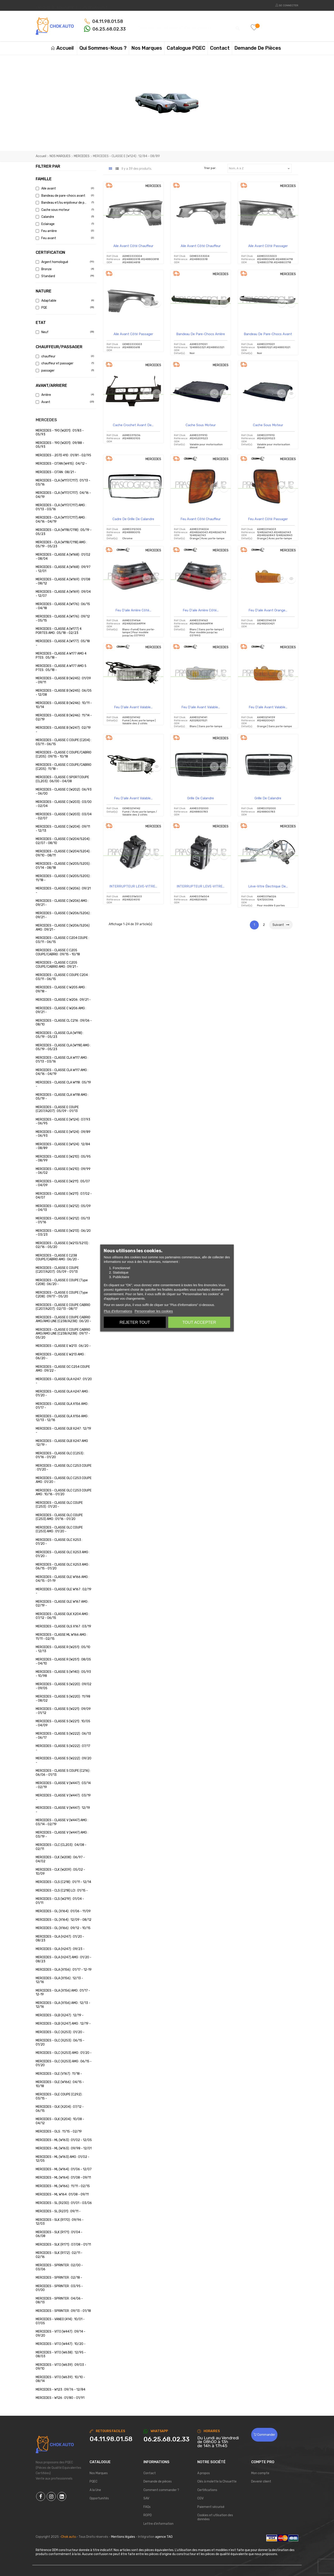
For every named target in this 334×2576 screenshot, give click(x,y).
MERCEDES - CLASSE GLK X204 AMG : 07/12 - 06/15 (62, 1616)
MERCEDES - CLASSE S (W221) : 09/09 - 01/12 (63, 1711)
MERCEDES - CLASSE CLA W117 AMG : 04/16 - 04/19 (62, 1072)
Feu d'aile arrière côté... (133, 610)
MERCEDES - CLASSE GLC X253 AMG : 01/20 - (63, 1554)
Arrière (64, 395)
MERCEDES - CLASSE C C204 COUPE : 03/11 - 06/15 (62, 940)
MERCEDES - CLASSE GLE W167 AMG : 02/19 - (62, 1604)
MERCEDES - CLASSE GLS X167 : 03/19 (63, 1626)
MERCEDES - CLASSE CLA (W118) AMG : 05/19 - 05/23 (63, 1047)
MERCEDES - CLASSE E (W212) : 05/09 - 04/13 (63, 1208)
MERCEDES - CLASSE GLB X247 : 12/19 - (63, 1431)
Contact (149, 2473)
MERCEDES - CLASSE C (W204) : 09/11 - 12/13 (63, 829)
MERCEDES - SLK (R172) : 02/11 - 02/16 (59, 2255)
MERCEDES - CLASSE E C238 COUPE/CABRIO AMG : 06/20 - (57, 1257)
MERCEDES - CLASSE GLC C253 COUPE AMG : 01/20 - (64, 1480)
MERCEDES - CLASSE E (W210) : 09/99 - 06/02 (63, 1171)
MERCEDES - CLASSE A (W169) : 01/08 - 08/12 (63, 581)
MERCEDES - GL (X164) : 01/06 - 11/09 (63, 1911)
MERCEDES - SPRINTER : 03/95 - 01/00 (59, 2288)
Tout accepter (199, 1322)
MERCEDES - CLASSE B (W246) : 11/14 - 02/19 (64, 717)
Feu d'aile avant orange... (267, 610)
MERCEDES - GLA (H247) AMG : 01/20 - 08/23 (63, 1959)
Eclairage (64, 224)
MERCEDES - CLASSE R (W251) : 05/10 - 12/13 (63, 1649)
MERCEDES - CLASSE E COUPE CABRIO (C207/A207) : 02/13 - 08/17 (63, 1307)
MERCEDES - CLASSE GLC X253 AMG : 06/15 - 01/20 (63, 1567)
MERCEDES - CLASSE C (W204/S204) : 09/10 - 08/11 (63, 853)
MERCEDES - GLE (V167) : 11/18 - (59, 2074)
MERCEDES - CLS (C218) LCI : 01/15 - (62, 1890)
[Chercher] (188, 26)
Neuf (64, 332)
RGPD (147, 2515)
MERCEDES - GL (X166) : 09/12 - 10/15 (63, 1928)
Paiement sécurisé (210, 2507)
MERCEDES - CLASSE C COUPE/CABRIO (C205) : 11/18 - (63, 767)
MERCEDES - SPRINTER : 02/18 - (59, 2278)
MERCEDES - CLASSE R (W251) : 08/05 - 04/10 (63, 1661)
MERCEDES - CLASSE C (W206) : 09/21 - (63, 890)
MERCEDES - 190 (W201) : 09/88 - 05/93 (60, 445)
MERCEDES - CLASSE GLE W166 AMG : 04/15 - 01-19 (62, 1579)
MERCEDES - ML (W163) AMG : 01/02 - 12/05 (62, 2159)
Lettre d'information (158, 2524)
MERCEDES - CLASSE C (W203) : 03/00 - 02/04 (64, 804)
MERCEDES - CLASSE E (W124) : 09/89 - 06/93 (63, 1134)
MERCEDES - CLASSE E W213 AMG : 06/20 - (60, 1356)
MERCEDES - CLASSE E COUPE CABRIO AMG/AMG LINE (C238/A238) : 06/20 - (63, 1319)
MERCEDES (46, 419)
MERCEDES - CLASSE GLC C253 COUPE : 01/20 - (64, 1468)
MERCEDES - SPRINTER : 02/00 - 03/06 (59, 2267)
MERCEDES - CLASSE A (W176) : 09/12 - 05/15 (63, 618)
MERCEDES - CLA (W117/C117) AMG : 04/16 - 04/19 (61, 520)
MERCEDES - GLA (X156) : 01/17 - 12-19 (64, 1970)
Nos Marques (99, 2473)
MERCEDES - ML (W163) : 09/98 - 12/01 (64, 2148)
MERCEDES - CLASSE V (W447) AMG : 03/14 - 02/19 (62, 1822)
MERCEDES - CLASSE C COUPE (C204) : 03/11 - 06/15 (63, 742)
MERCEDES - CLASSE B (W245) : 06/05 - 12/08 (64, 693)
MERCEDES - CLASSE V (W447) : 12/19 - (63, 1810)
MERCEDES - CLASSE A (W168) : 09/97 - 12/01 (63, 569)
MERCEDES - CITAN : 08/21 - (56, 472)
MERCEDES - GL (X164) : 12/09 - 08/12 (63, 1920)
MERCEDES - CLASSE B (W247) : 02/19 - (63, 730)
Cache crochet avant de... (133, 425)
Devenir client (261, 2481)
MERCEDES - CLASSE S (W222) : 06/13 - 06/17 (63, 1736)
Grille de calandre (200, 798)
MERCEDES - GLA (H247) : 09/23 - (60, 1949)
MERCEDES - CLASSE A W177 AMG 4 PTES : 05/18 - (61, 656)
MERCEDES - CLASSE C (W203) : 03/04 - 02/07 (64, 816)
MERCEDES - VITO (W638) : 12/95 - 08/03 (61, 2354)
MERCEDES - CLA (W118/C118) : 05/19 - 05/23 (64, 532)
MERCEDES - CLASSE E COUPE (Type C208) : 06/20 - (62, 1282)
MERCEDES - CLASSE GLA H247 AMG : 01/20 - (62, 1393)
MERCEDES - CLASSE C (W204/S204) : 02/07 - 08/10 (63, 841)
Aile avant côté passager (268, 246)
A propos (203, 2473)
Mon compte (260, 2473)
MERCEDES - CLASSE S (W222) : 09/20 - (63, 1760)
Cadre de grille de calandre (133, 519)
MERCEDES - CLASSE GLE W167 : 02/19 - (63, 1591)
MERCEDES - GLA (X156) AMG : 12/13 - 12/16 (63, 2005)
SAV (146, 2498)
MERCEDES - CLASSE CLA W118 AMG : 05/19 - (62, 1097)
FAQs (147, 2507)
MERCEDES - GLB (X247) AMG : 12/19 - (63, 2024)
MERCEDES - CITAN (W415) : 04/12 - (61, 464)
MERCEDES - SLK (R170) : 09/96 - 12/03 (60, 2222)
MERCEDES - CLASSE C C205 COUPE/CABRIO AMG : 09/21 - (57, 965)
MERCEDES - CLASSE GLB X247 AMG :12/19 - (62, 1443)
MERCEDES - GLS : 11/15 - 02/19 (59, 2131)
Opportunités (99, 2498)
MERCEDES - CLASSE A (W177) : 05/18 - (63, 643)
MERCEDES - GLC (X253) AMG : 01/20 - (64, 2053)
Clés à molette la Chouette (217, 2481)
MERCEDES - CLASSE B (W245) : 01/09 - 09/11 (63, 680)
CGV (200, 2498)
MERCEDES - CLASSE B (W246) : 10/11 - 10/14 (64, 705)
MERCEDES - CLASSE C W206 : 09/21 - (63, 1000)
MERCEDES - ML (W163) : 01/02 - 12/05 (64, 2140)
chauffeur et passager (64, 363)
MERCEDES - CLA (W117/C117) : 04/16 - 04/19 (63, 495)
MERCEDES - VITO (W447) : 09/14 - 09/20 (60, 2334)
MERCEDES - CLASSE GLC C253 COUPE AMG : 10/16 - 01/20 (64, 1492)
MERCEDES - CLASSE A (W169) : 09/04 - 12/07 (63, 594)
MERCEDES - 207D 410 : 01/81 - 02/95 (63, 455)
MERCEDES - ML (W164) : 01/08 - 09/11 (63, 2177)
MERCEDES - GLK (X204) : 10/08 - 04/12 (60, 2121)
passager (64, 370)
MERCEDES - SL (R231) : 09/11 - (58, 2211)
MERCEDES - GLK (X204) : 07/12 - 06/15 (60, 2109)
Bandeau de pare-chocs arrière (200, 334)
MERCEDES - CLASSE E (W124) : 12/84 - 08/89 (63, 1146)
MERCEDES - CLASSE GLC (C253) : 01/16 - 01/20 (60, 1455)
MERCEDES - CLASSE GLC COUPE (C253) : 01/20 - (59, 1505)
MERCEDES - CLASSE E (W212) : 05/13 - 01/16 (63, 1220)
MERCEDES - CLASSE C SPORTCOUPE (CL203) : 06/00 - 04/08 (62, 779)
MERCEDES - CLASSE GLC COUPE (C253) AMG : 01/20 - (59, 1529)
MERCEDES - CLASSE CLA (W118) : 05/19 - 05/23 (60, 1035)
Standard (64, 276)
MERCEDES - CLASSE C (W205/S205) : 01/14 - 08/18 (63, 866)
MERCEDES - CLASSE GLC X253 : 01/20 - (59, 1542)
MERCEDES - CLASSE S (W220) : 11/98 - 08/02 (63, 1698)
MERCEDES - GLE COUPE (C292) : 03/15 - (59, 2096)
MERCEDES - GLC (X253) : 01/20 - (60, 2032)
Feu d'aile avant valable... (133, 707)
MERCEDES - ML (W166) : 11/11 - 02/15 (63, 2186)
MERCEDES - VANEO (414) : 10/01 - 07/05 (60, 2321)
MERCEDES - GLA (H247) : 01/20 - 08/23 (60, 1939)
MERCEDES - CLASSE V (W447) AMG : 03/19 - (62, 1834)
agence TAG (164, 2537)
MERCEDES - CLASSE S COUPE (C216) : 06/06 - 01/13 (63, 1773)
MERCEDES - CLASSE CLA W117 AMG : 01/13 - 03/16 (62, 1060)
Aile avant (64, 188)
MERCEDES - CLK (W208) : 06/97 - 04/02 (60, 1859)
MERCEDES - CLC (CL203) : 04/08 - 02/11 (61, 1847)
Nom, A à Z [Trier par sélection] (260, 168)
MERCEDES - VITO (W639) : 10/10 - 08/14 (60, 2379)
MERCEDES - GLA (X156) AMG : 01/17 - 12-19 (63, 1993)
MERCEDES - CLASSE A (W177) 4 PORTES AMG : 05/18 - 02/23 (58, 631)
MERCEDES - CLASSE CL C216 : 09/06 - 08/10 (64, 1023)
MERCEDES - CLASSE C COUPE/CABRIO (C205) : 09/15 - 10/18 (63, 754)
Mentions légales (123, 2537)
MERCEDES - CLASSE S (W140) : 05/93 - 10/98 (63, 1674)
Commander (264, 2435)
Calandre (64, 217)
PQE (64, 308)
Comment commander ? (161, 2490)
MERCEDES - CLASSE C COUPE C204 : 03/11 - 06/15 (62, 977)
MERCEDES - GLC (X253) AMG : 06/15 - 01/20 (64, 2063)
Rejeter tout (135, 1322)
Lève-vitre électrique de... (268, 886)
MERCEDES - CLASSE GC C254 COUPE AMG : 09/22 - (63, 1369)
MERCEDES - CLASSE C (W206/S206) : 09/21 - (63, 915)
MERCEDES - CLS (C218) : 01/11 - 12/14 (63, 1882)
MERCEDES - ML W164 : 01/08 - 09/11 (62, 2194)
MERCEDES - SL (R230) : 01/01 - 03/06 (64, 2203)
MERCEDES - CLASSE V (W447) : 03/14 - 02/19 (63, 1785)
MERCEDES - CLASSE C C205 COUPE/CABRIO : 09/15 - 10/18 (58, 952)
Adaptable (64, 301)
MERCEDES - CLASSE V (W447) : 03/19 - (63, 1797)
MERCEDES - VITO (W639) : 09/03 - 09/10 (61, 2367)
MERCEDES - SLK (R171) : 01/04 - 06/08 (59, 2234)
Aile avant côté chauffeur (133, 246)
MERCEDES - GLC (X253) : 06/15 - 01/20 (60, 2042)
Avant (64, 402)
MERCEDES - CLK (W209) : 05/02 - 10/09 (60, 1872)
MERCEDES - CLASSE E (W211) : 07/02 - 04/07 (64, 1196)
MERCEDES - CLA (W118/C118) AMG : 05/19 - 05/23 (61, 544)
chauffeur (64, 356)
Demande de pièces (157, 2481)
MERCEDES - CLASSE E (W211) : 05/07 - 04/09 (63, 1183)
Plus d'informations (118, 1311)
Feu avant (64, 238)
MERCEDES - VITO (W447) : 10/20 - (61, 2344)
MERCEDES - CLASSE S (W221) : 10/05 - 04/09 (63, 1723)
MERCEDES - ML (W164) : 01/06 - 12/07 (64, 2169)
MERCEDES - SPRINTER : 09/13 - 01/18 (63, 2311)
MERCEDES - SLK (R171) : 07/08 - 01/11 (63, 2244)
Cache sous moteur (64, 210)
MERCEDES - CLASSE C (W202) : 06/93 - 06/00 (64, 792)
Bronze (64, 269)
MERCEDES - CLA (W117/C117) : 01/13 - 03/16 (63, 482)
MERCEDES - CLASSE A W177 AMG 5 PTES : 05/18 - (61, 668)
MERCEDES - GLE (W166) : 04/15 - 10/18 (60, 2084)
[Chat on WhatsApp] (167, 2439)
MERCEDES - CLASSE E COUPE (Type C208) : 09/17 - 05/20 (62, 1295)
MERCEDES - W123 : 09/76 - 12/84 (60, 2389)
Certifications (207, 2490)
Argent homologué (64, 262)
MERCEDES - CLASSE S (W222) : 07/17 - (63, 1748)
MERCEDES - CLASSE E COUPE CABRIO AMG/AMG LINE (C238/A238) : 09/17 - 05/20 (63, 1333)
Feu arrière (64, 231)
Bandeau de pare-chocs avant (64, 196)
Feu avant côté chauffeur (200, 519)
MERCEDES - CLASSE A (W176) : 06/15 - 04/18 (63, 606)
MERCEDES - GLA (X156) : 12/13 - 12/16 (59, 1980)
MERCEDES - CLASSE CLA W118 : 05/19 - (63, 1084)
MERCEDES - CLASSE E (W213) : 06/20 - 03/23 (63, 1233)
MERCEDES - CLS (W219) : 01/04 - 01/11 (60, 1901)
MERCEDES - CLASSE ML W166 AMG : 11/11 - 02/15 (61, 1637)
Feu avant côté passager (268, 519)
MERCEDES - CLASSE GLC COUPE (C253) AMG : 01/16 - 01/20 (59, 1517)
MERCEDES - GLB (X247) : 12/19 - (60, 2015)
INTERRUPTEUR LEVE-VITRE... (133, 886)
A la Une (95, 2490)
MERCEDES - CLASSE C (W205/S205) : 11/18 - (63, 878)
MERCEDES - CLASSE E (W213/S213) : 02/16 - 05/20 (62, 1245)
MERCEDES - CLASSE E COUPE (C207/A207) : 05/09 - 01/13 (57, 1109)
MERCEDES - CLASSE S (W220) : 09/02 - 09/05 (63, 1686)
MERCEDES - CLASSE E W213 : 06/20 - (63, 1346)
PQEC (93, 2481)
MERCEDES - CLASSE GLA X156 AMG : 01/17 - (62, 1406)
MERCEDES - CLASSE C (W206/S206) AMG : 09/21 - (63, 927)
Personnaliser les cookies (154, 1311)
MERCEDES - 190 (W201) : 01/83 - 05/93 (60, 433)
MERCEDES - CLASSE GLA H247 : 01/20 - (64, 1381)
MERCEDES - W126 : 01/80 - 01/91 (60, 2398)
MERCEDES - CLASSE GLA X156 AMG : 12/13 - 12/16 (62, 1418)
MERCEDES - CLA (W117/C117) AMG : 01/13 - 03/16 (61, 507)
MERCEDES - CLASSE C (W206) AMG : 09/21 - (62, 903)
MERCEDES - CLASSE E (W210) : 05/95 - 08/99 (63, 1159)
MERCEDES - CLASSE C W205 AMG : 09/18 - (61, 989)
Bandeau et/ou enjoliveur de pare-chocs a (64, 203)
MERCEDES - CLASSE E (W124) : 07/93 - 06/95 (63, 1121)
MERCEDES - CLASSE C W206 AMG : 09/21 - (61, 1010)
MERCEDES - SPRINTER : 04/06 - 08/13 (59, 2300)
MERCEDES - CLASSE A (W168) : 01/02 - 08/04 (63, 557)
